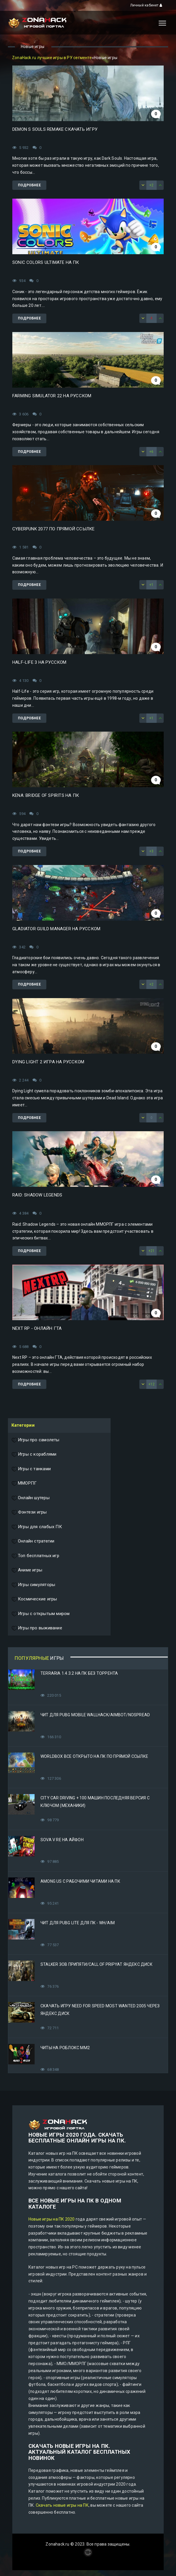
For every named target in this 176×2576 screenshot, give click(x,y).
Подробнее (29, 185)
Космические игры (34, 1599)
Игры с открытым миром (40, 1614)
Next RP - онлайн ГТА (37, 1328)
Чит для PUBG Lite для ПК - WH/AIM (77, 1922)
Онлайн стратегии (32, 1541)
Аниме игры (26, 1570)
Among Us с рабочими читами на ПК (80, 1881)
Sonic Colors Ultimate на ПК (45, 262)
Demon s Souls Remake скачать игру (54, 129)
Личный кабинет (146, 5)
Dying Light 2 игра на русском (48, 1062)
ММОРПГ (24, 1483)
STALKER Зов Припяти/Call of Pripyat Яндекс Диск (96, 1964)
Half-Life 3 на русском (39, 662)
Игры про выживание (36, 1628)
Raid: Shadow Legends (37, 1195)
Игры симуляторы (33, 1585)
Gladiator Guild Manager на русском (56, 928)
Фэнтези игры (29, 1512)
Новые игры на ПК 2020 (51, 2219)
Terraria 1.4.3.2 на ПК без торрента (79, 1673)
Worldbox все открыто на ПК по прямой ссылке (94, 1756)
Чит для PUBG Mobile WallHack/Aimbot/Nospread (95, 1714)
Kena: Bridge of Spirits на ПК (45, 795)
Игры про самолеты (35, 1440)
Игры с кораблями (33, 1454)
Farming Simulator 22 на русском (52, 395)
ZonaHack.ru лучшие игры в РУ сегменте (52, 57)
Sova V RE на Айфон (62, 1839)
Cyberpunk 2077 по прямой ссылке (53, 529)
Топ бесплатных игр (35, 1556)
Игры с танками (31, 1469)
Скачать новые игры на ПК (62, 2505)
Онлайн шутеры (30, 1498)
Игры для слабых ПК (36, 1527)
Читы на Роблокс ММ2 (65, 2047)
